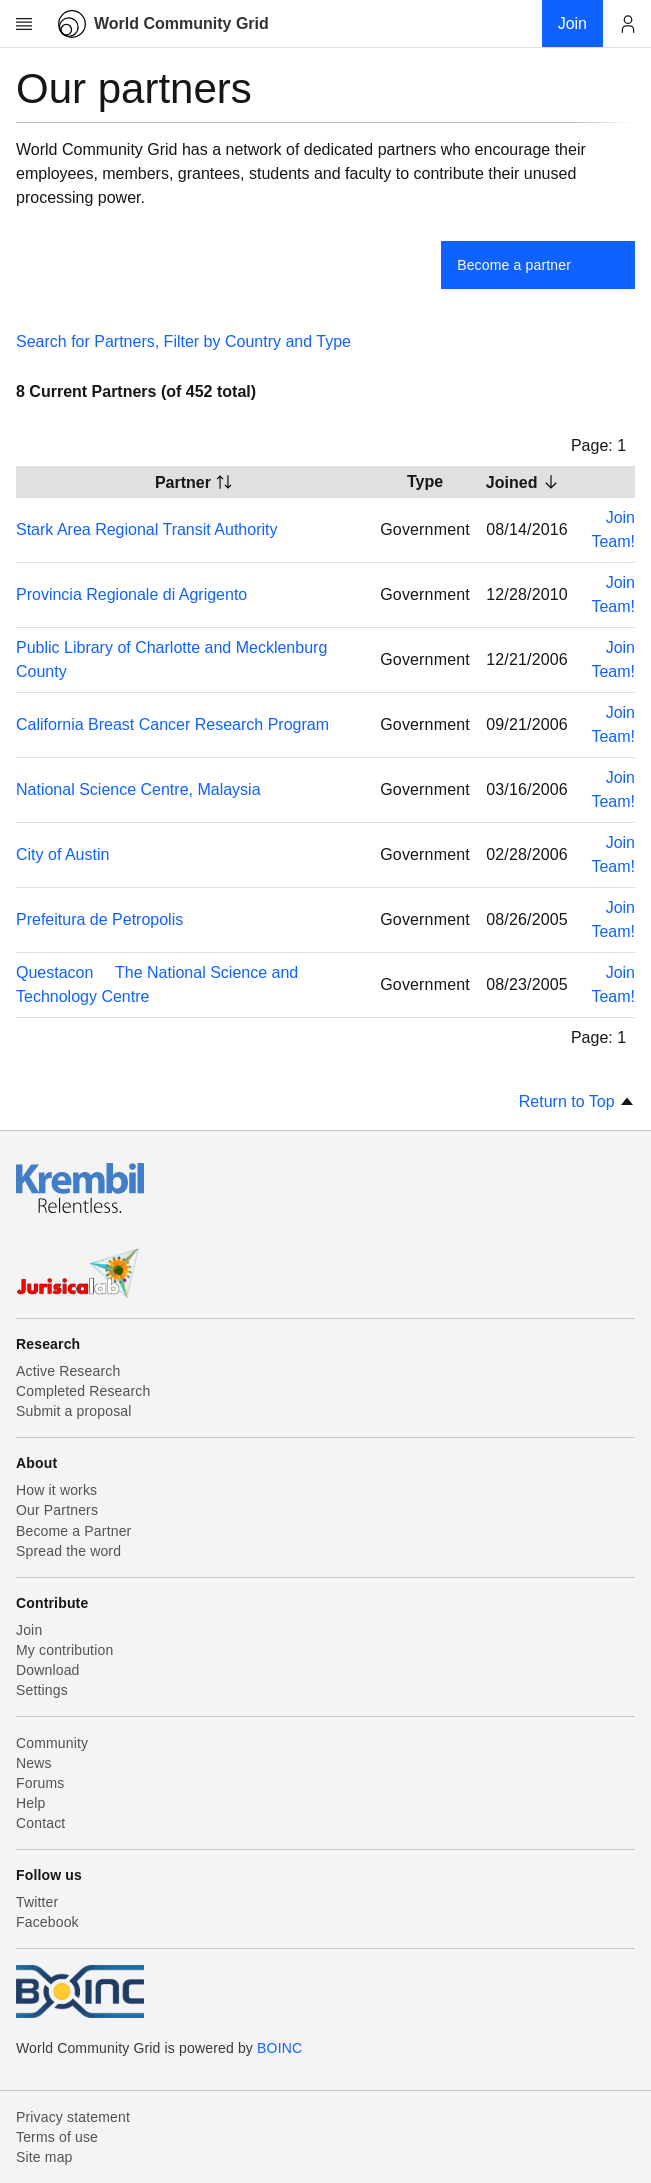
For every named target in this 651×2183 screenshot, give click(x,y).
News (34, 1763)
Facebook (47, 1922)
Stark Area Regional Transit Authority (146, 529)
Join (29, 1630)
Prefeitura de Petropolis (99, 919)
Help (30, 1803)
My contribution (64, 1650)
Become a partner (514, 265)
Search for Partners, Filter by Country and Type (183, 341)
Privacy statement (73, 2117)
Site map (44, 2157)
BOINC (279, 2048)
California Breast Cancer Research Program (172, 724)
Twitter (37, 1902)
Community (52, 1743)
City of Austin (62, 854)
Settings (42, 1690)
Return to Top (577, 1101)
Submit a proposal (74, 1411)
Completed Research (83, 1391)
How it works (56, 1490)
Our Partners (57, 1510)
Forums (40, 1783)
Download (48, 1670)
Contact (40, 1823)
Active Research (68, 1371)
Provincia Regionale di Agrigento (131, 594)
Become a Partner (73, 1531)
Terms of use (57, 2137)
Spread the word (68, 1551)
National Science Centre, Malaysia (138, 789)
